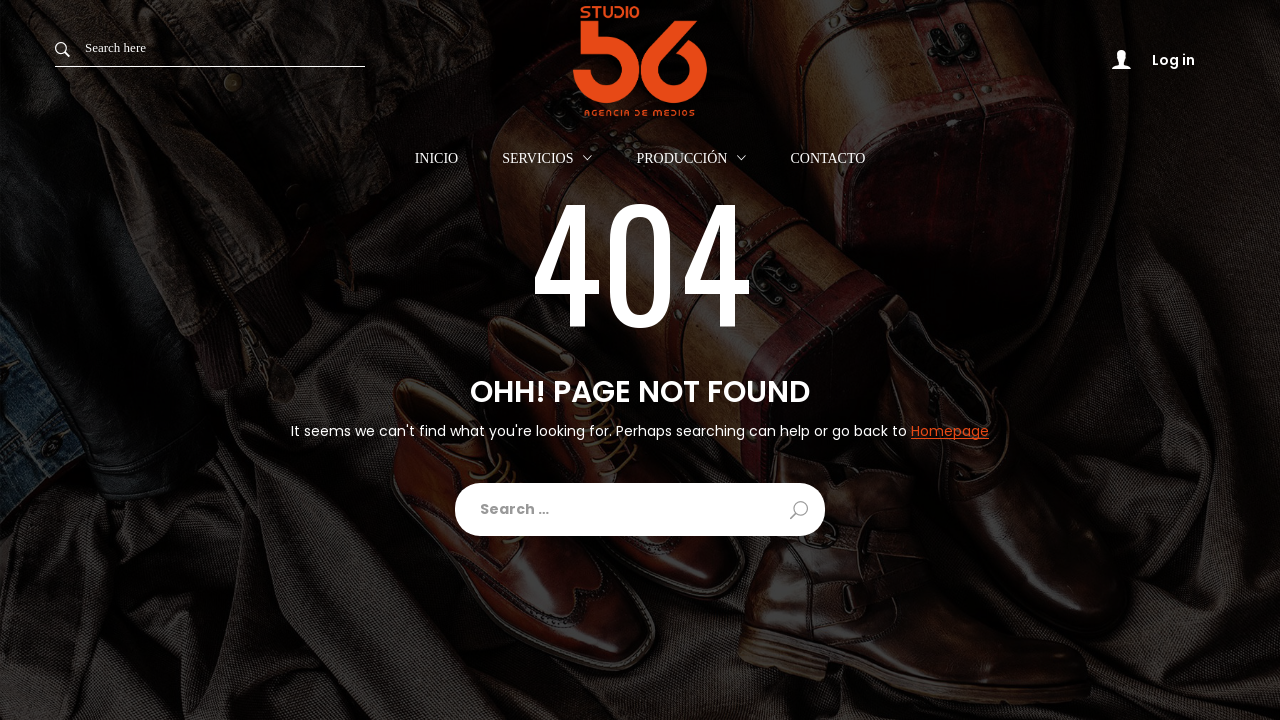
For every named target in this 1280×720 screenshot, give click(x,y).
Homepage (950, 431)
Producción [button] (681, 158)
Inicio (437, 159)
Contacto (827, 159)
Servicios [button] (537, 158)
